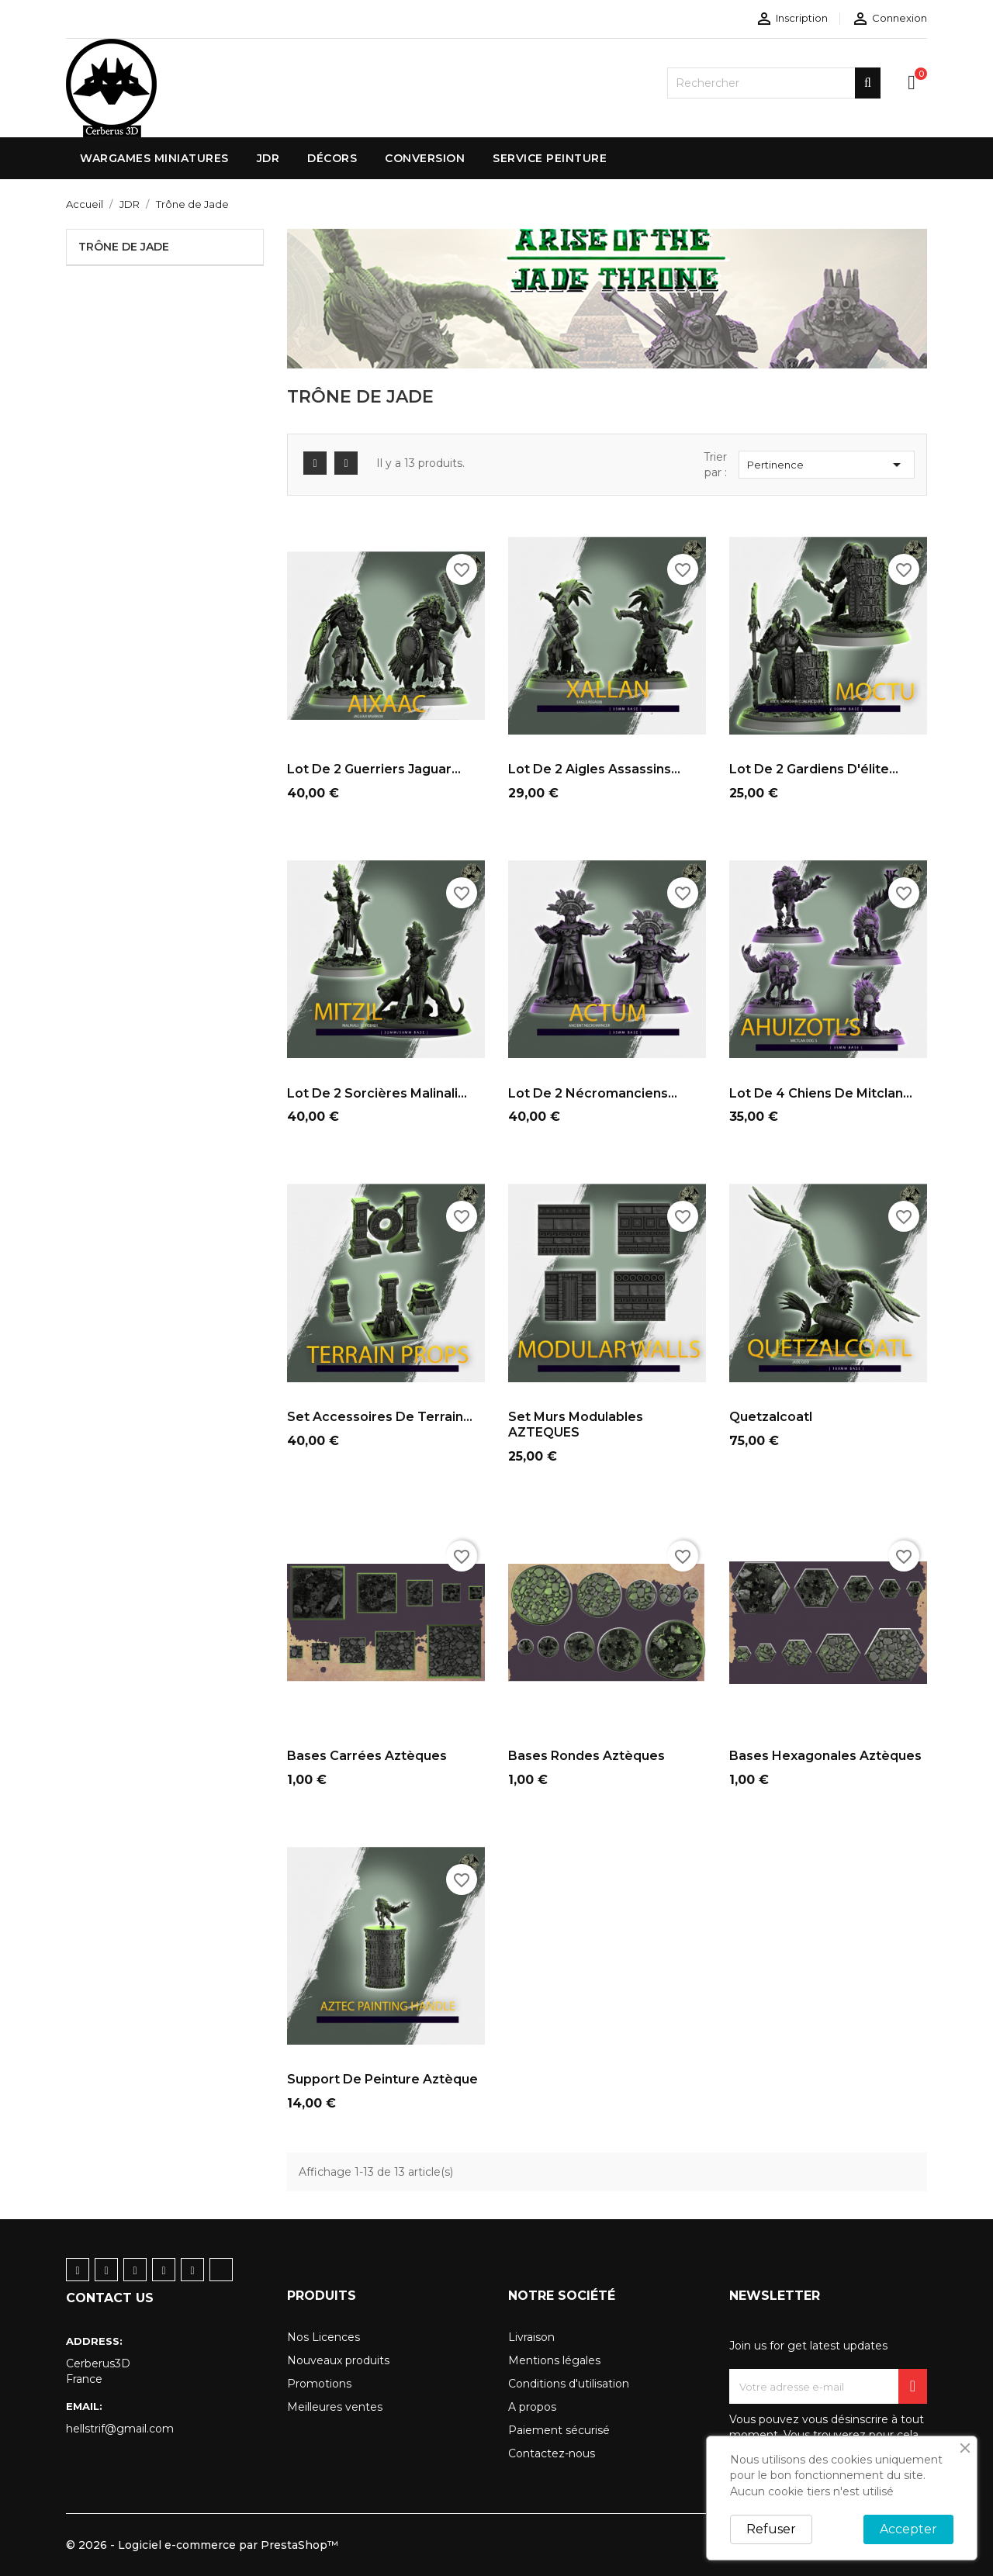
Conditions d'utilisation (568, 2384)
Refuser (771, 2529)
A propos (532, 2407)
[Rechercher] (774, 83)
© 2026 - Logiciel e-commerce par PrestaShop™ (202, 2545)
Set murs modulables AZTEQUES (575, 1424)
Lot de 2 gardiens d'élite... (813, 769)
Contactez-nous (551, 2453)
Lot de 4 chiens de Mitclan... (820, 1093)
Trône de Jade (123, 247)
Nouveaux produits (338, 2360)
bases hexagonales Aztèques (825, 1755)
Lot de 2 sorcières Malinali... (377, 1093)
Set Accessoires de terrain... (379, 1416)
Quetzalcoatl (770, 1416)
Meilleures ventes (334, 2407)
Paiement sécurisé (559, 2430)
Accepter (908, 2529)
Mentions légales (554, 2360)
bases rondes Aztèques (586, 1755)
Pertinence (826, 464)
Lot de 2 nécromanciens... (592, 1093)
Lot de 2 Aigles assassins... (594, 769)
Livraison (531, 2337)
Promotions (319, 2384)
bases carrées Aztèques (367, 1755)
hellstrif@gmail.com (120, 2429)
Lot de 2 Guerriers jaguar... (374, 769)
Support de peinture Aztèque (382, 2079)
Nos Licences (323, 2337)
